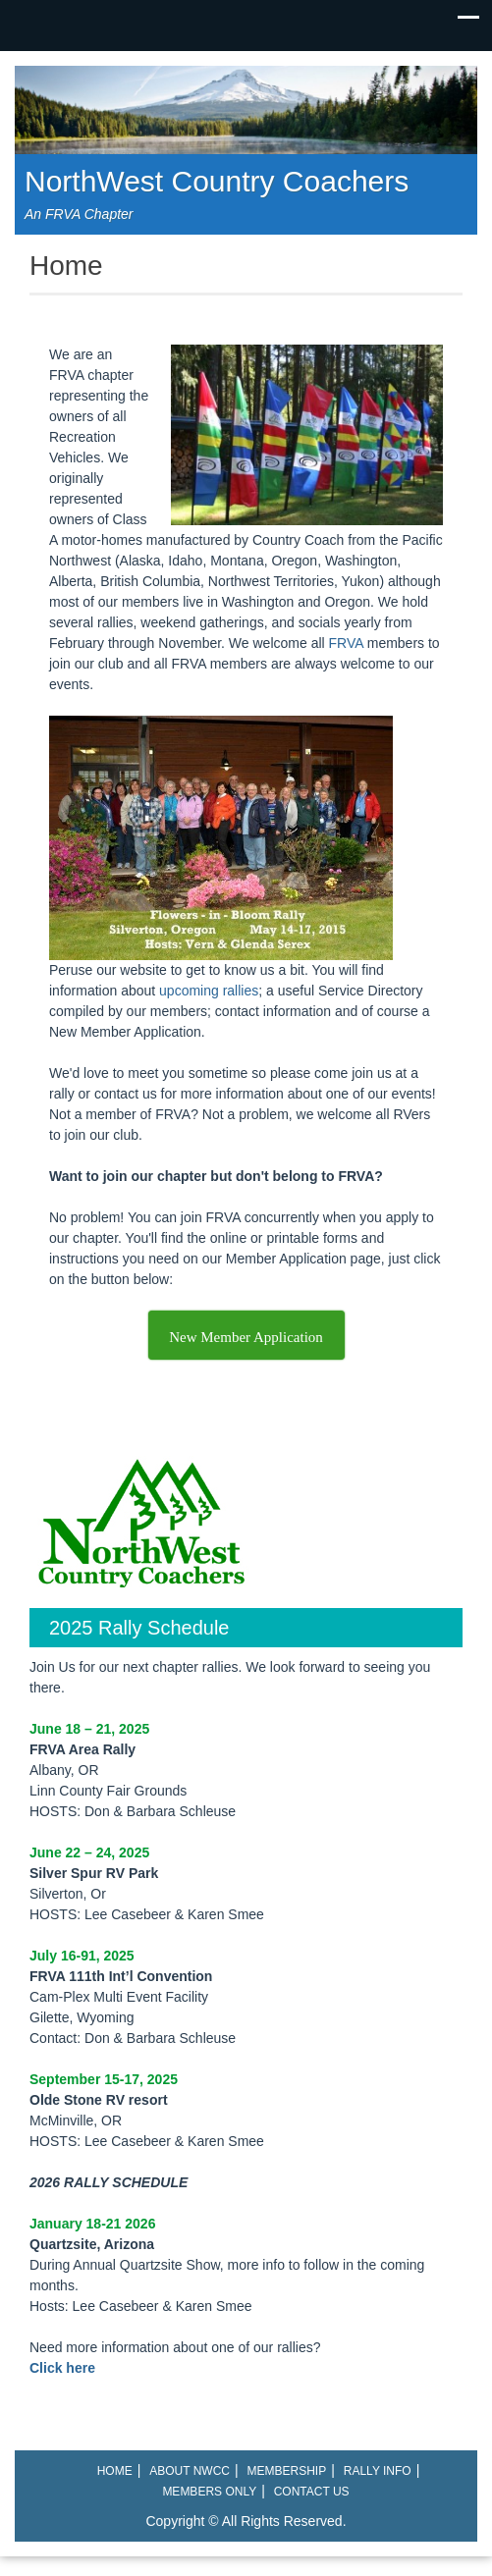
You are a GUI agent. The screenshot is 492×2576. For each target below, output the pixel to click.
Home (115, 2471)
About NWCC (189, 2471)
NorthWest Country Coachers (217, 181)
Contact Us (312, 2491)
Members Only (209, 2491)
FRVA (346, 643)
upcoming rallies (208, 990)
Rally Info (377, 2471)
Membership (287, 2471)
